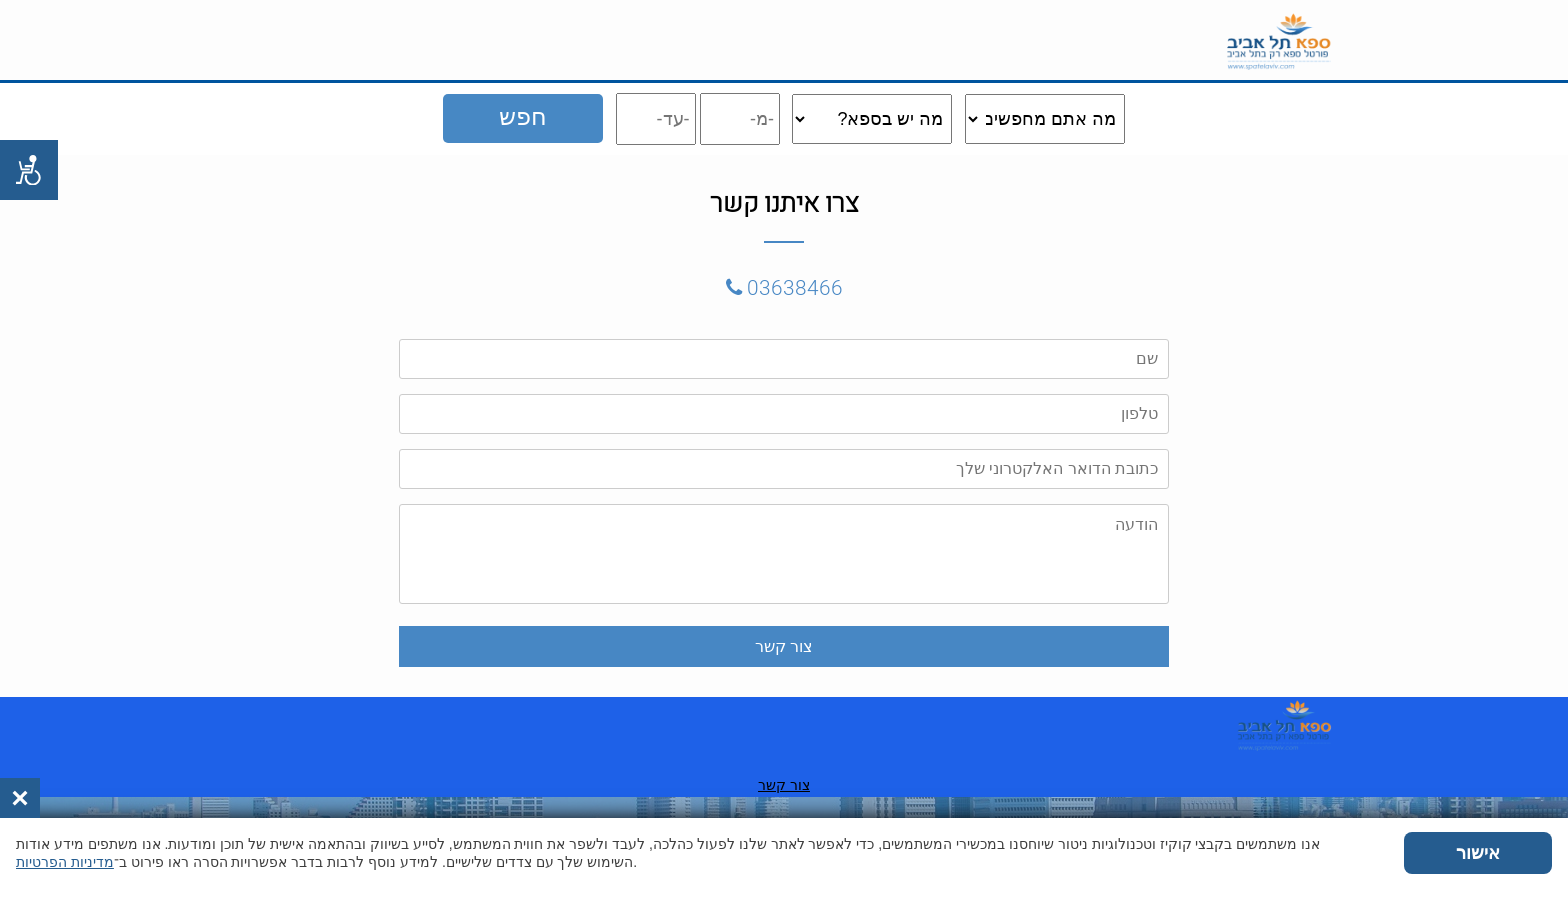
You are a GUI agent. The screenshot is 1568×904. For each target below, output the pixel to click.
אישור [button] (1478, 853)
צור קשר (509, 785)
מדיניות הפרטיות (65, 862)
